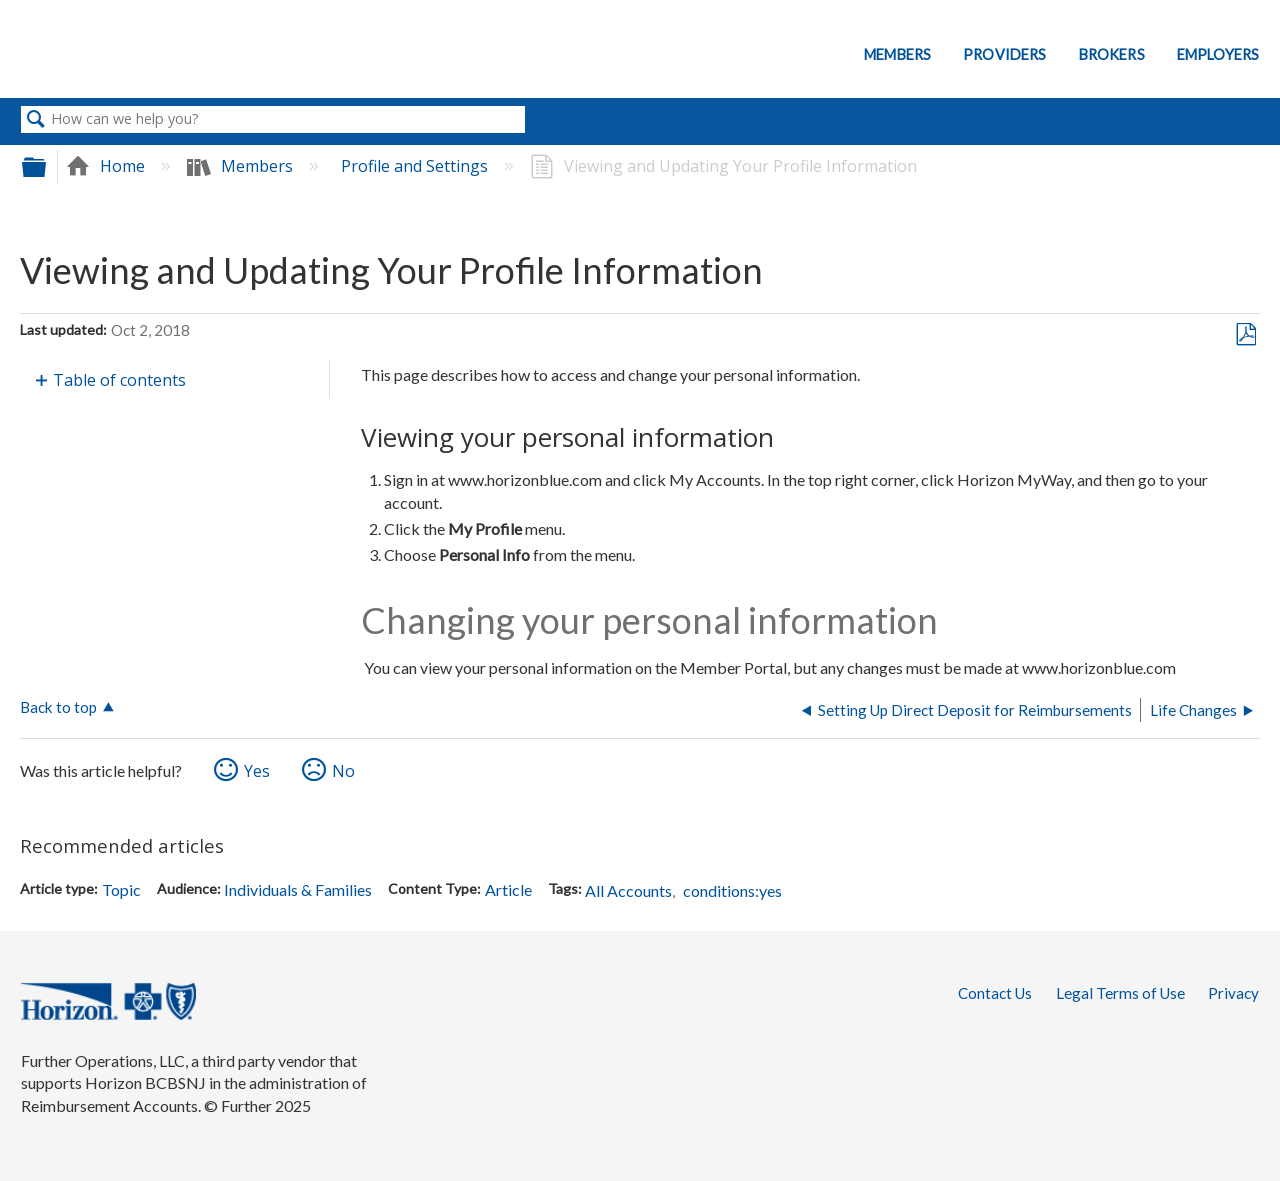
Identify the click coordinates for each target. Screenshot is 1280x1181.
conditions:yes (732, 890)
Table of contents (119, 380)
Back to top (58, 707)
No (343, 771)
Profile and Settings (416, 166)
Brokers (1112, 54)
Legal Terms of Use (1120, 993)
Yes (257, 771)
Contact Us (995, 993)
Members (897, 54)
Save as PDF (1245, 335)
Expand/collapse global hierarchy (47, 166)
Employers (1218, 54)
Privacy (1233, 993)
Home (107, 166)
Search (36, 120)
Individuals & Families (298, 889)
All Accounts (628, 890)
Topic (121, 889)
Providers (1004, 54)
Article (508, 889)
